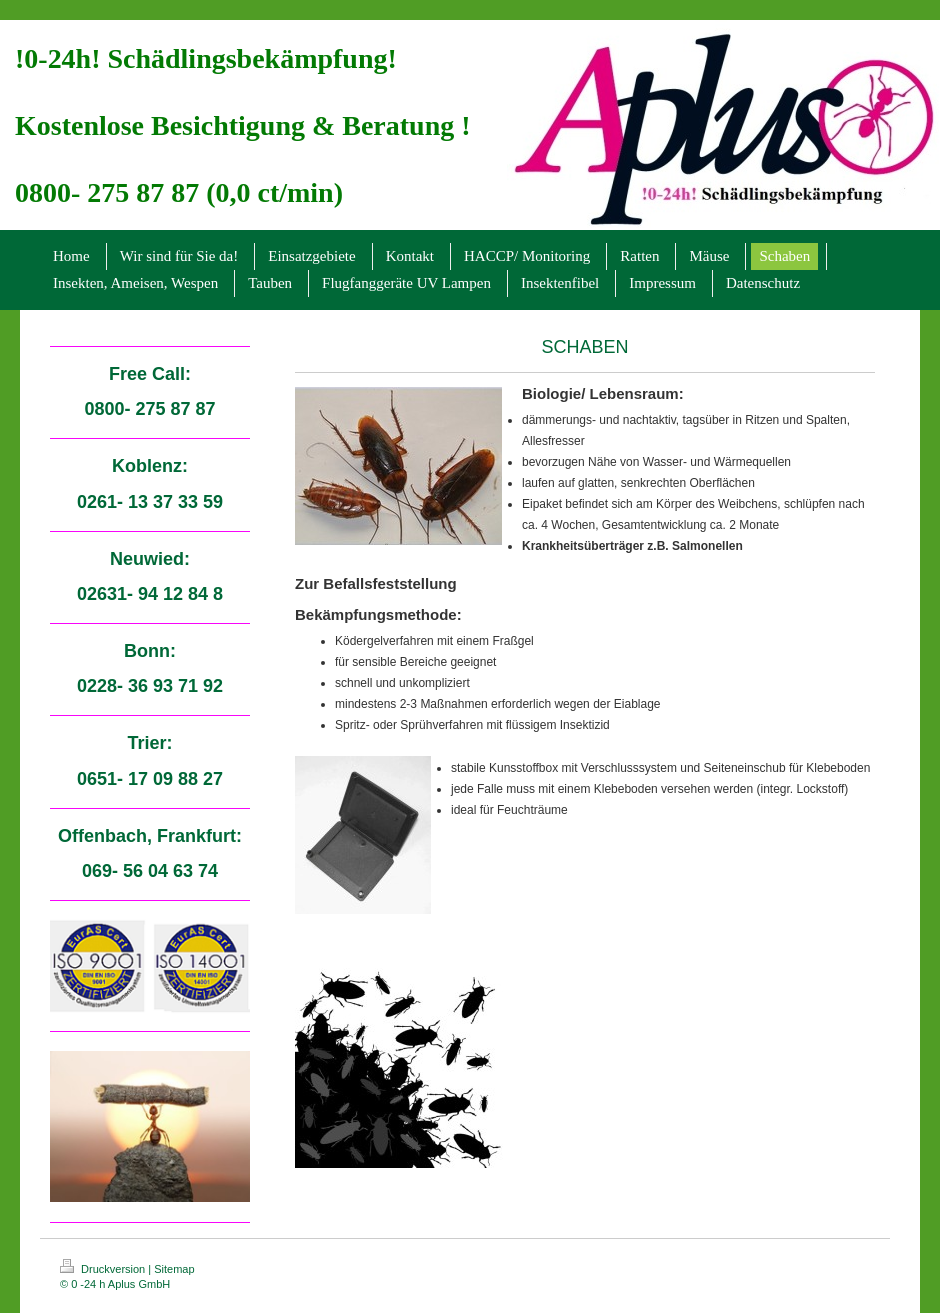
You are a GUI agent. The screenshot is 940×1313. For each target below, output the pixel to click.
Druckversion (104, 1269)
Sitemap (174, 1269)
